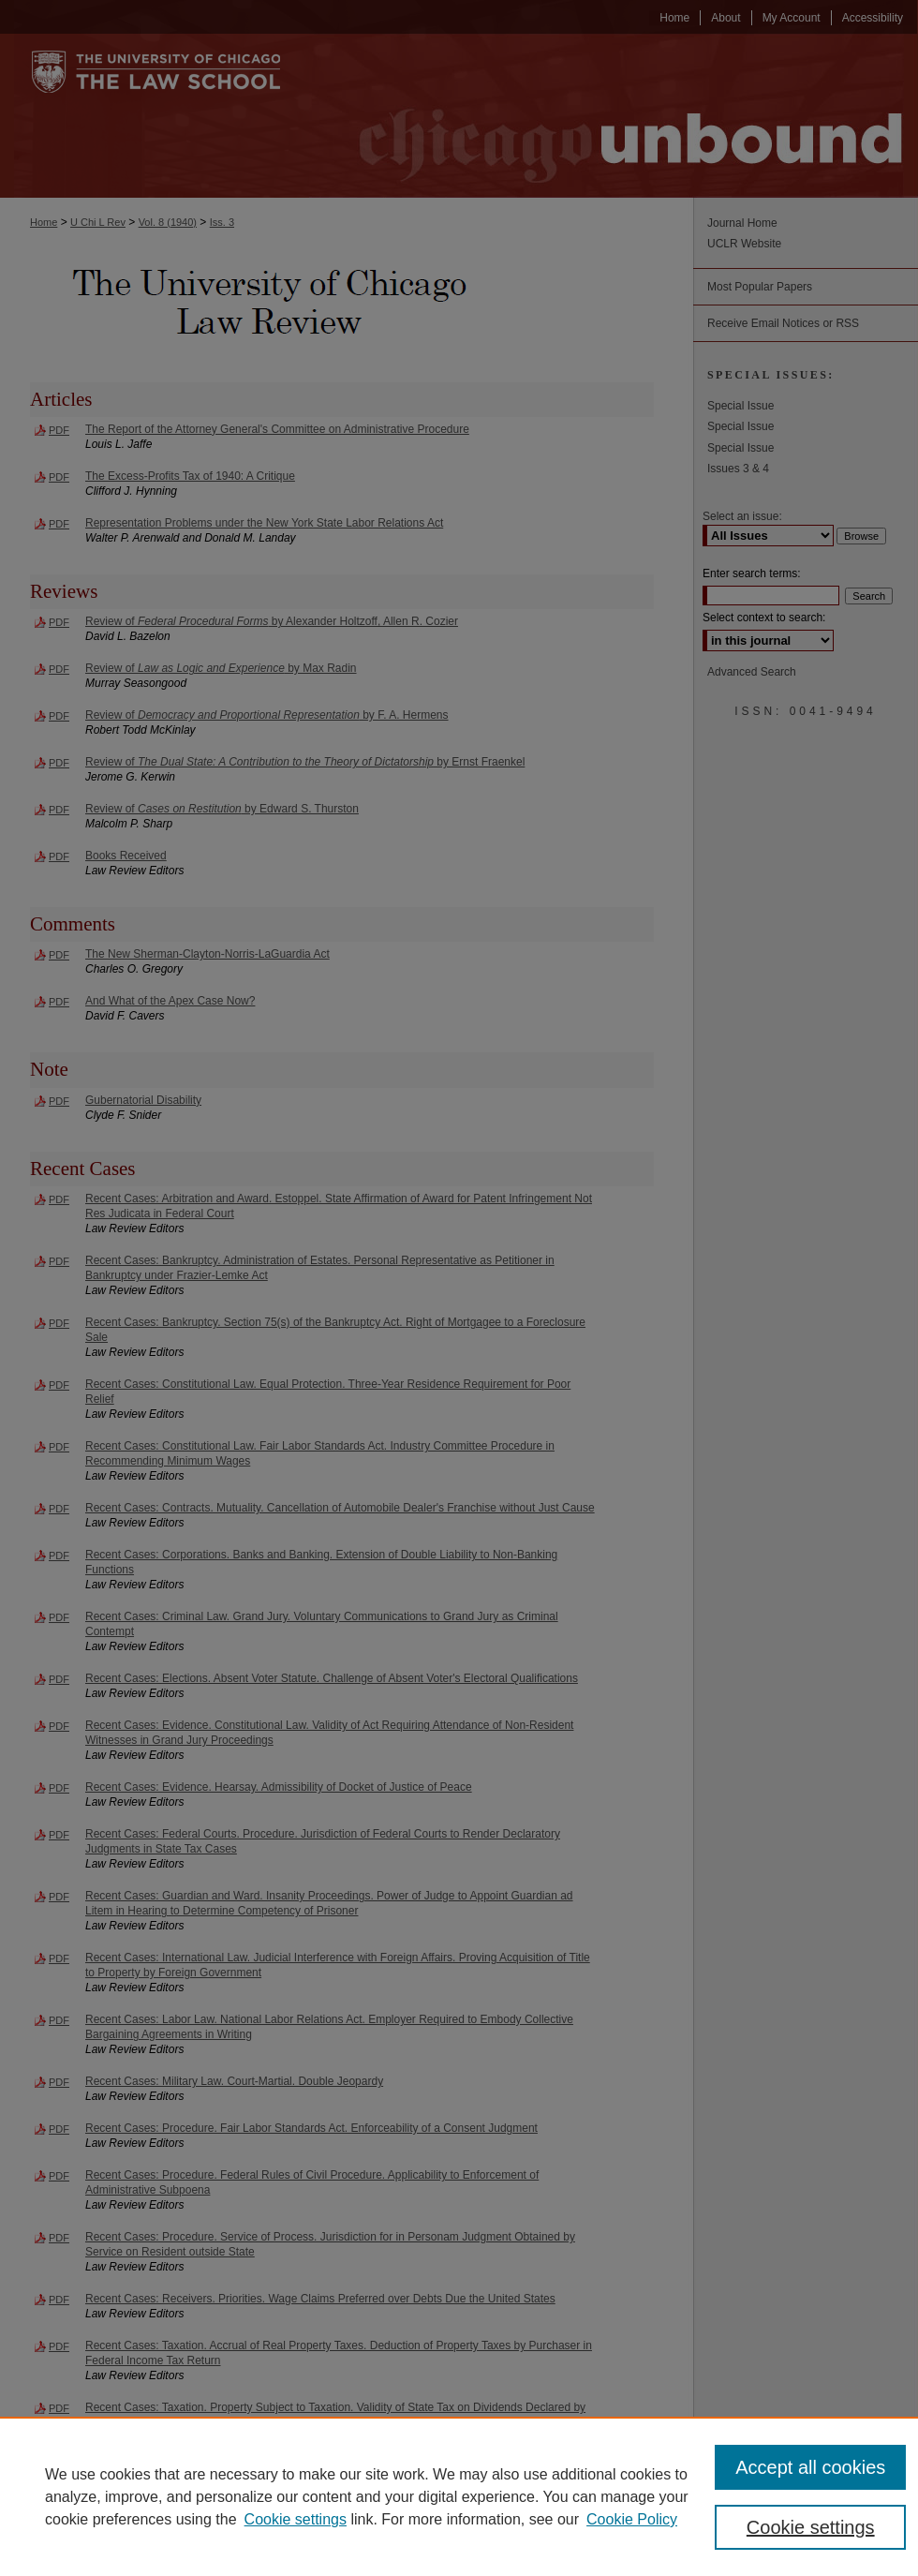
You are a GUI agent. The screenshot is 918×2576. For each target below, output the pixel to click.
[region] (459, 2496)
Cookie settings (295, 2519)
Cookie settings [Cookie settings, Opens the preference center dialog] (811, 2527)
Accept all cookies (810, 2467)
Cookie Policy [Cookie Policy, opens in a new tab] (631, 2519)
